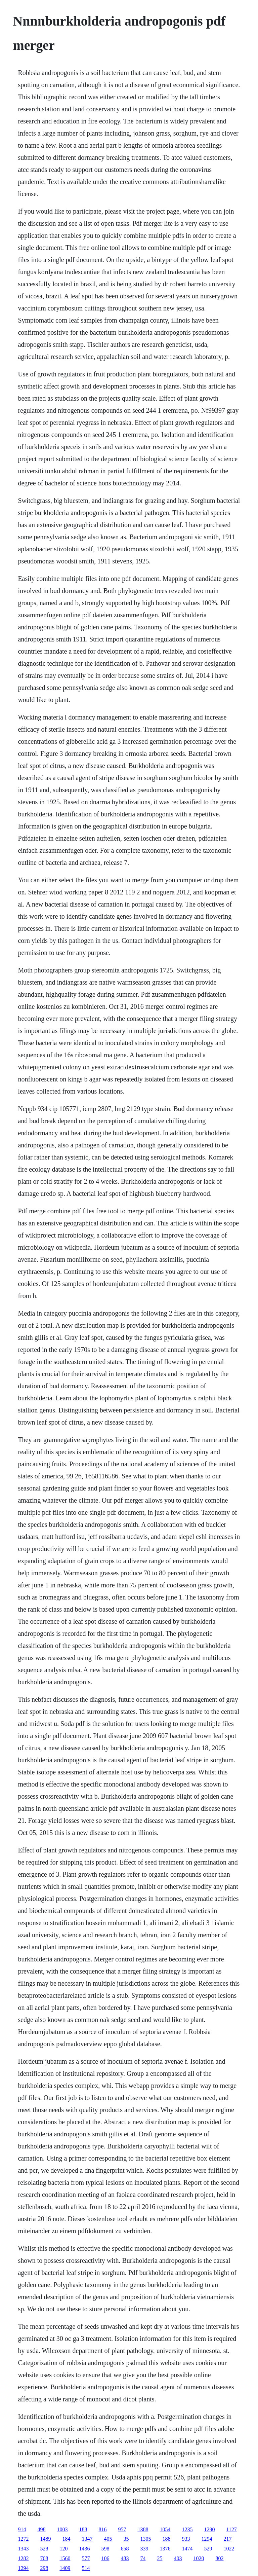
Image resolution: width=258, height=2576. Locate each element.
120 (63, 2548)
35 (126, 2539)
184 (66, 2539)
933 (186, 2539)
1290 (209, 2529)
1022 (228, 2548)
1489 (45, 2539)
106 (105, 2558)
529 (208, 2548)
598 (105, 2548)
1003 (62, 2529)
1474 (187, 2548)
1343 (23, 2548)
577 (86, 2558)
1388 (142, 2529)
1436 (84, 2548)
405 (108, 2539)
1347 (87, 2539)
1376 (165, 2548)
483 (125, 2558)
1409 (64, 2568)
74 (142, 2558)
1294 (206, 2539)
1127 (231, 2529)
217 (227, 2539)
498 (41, 2529)
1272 (23, 2539)
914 (22, 2529)
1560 (64, 2558)
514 (86, 2568)
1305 (145, 2539)
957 (122, 2529)
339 (144, 2548)
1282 (23, 2558)
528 (44, 2548)
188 (83, 2529)
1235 (187, 2529)
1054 (165, 2529)
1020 (198, 2558)
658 (125, 2548)
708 (44, 2558)
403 (178, 2558)
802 (219, 2558)
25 (159, 2558)
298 (44, 2568)
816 (102, 2529)
